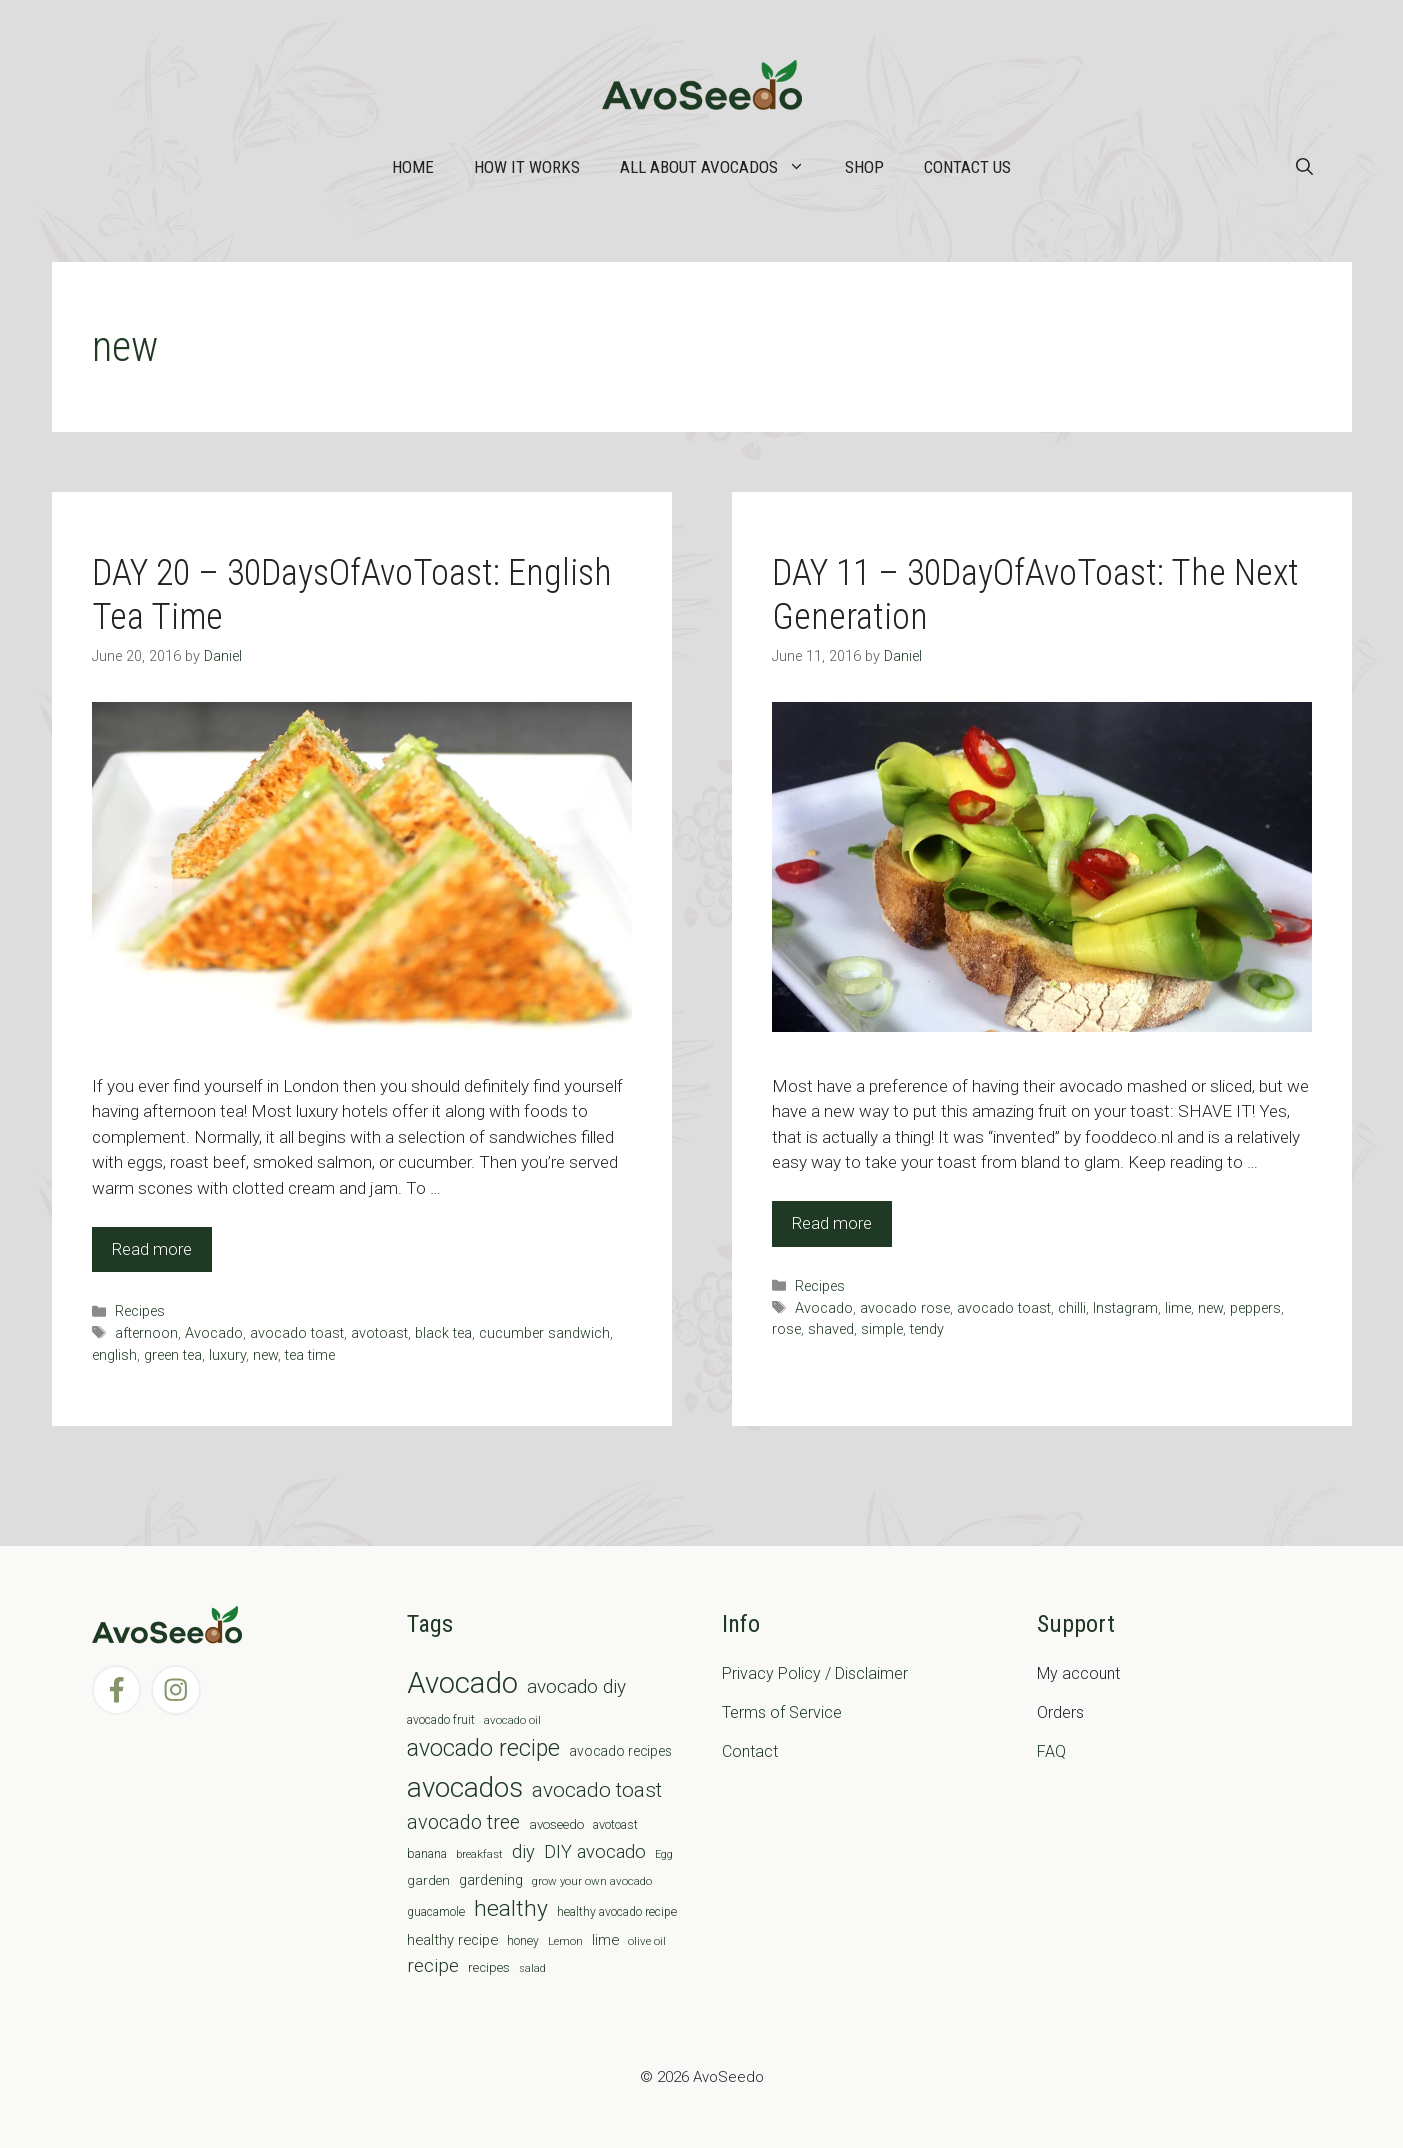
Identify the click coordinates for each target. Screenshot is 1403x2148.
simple (882, 1329)
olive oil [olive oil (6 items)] (647, 1941)
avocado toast (297, 1333)
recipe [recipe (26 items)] (433, 1966)
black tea (443, 1333)
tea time (310, 1355)
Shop (864, 167)
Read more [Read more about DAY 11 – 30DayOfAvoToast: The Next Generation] (832, 1223)
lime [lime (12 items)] (605, 1940)
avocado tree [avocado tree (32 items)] (463, 1822)
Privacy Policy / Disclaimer (815, 1673)
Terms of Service (782, 1712)
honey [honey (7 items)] (523, 1941)
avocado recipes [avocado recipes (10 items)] (620, 1751)
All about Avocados (722, 167)
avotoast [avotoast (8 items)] (615, 1824)
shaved (831, 1329)
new (265, 1355)
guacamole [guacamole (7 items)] (436, 1912)
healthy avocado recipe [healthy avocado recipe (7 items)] (617, 1912)
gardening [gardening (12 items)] (491, 1880)
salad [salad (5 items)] (532, 1968)
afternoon (146, 1333)
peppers (1255, 1308)
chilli (1072, 1308)
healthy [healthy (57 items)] (511, 1908)
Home (413, 167)
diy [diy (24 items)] (523, 1851)
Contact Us (967, 167)
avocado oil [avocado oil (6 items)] (512, 1720)
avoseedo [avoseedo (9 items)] (556, 1824)
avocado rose (905, 1308)
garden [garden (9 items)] (428, 1880)
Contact (750, 1751)
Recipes (140, 1311)
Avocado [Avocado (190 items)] (462, 1683)
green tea (173, 1355)
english (114, 1355)
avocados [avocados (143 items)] (465, 1787)
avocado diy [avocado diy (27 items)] (576, 1686)
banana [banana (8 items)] (427, 1853)
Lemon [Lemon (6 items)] (565, 1941)
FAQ (1051, 1751)
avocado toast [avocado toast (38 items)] (597, 1790)
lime (1178, 1308)
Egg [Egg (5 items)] (664, 1854)
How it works (527, 167)
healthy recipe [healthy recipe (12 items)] (452, 1940)
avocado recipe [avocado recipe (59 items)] (483, 1748)
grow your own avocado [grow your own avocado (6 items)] (592, 1881)
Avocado (214, 1333)
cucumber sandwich (544, 1333)
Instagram (1125, 1308)
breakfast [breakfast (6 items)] (479, 1854)
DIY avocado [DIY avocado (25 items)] (595, 1852)
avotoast (379, 1333)
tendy (927, 1329)
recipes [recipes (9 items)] (489, 1967)
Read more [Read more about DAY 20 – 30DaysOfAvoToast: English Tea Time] (152, 1249)
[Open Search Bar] (1304, 167)
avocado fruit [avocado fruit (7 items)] (441, 1720)
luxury (227, 1355)
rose (786, 1329)
